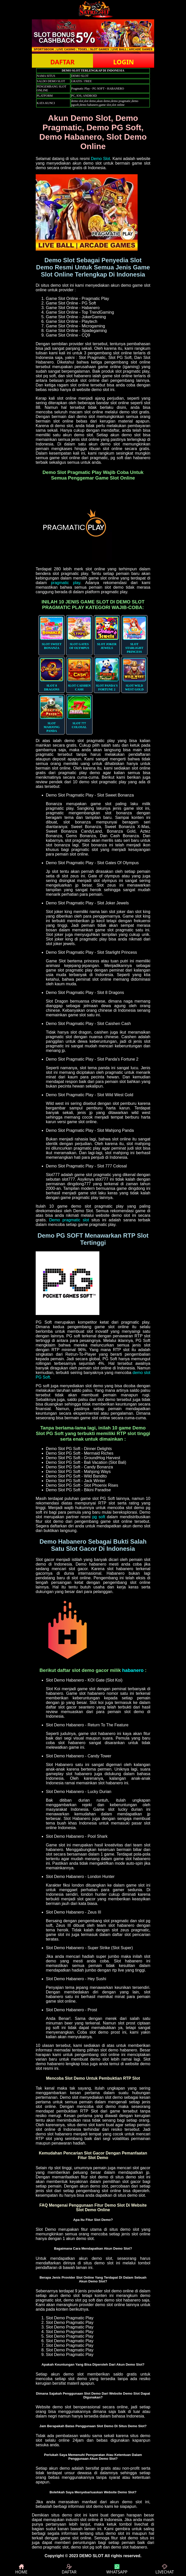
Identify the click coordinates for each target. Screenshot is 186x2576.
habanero (132, 1670)
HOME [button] (21, 2569)
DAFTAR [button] (62, 61)
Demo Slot (100, 158)
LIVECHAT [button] (164, 2569)
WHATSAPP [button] (116, 2569)
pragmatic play (65, 583)
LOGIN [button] (123, 61)
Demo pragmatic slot (69, 1220)
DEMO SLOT (91, 2556)
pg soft (98, 1517)
